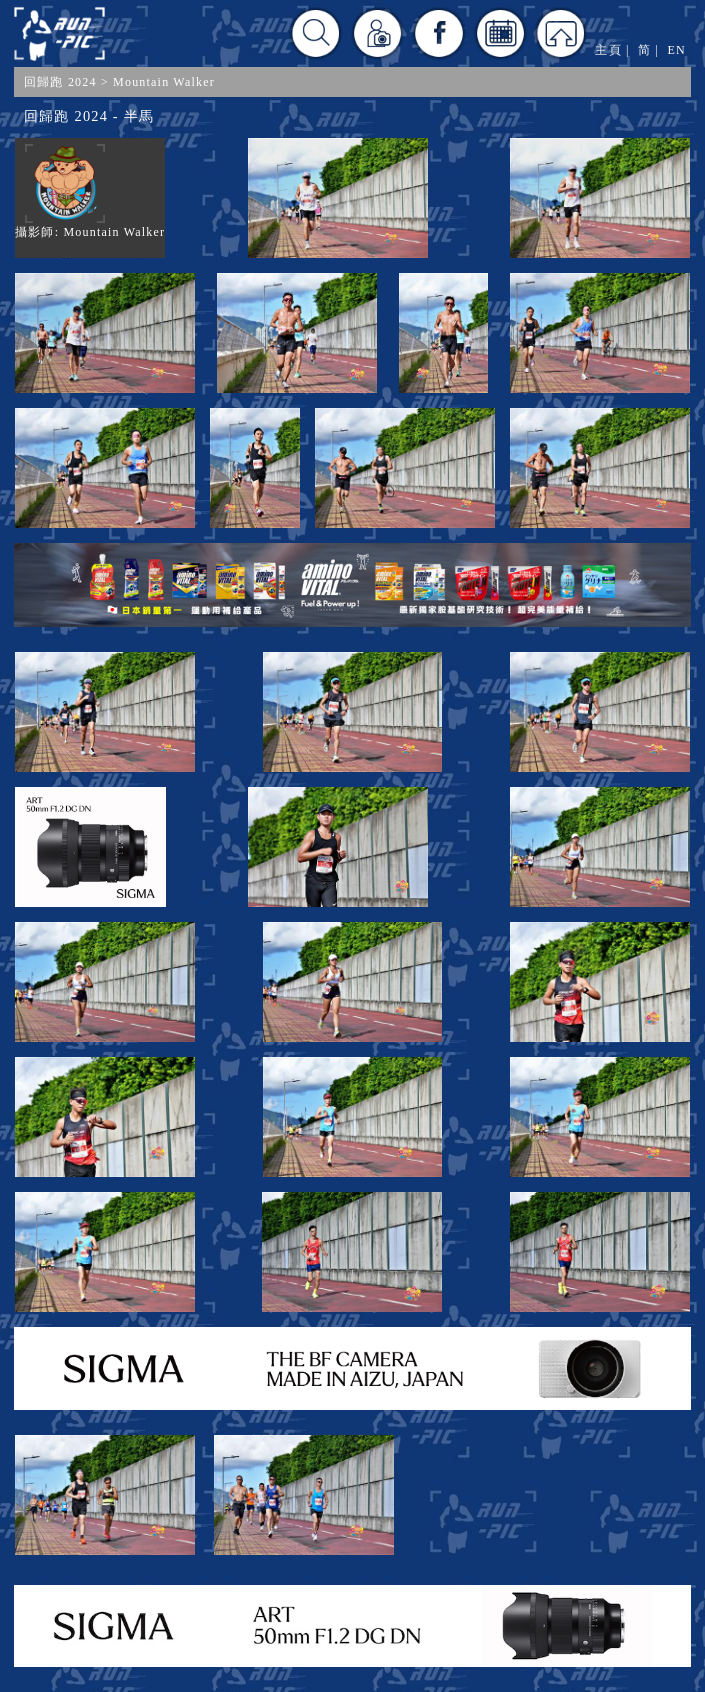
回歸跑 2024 (60, 82)
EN (677, 50)
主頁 (608, 50)
